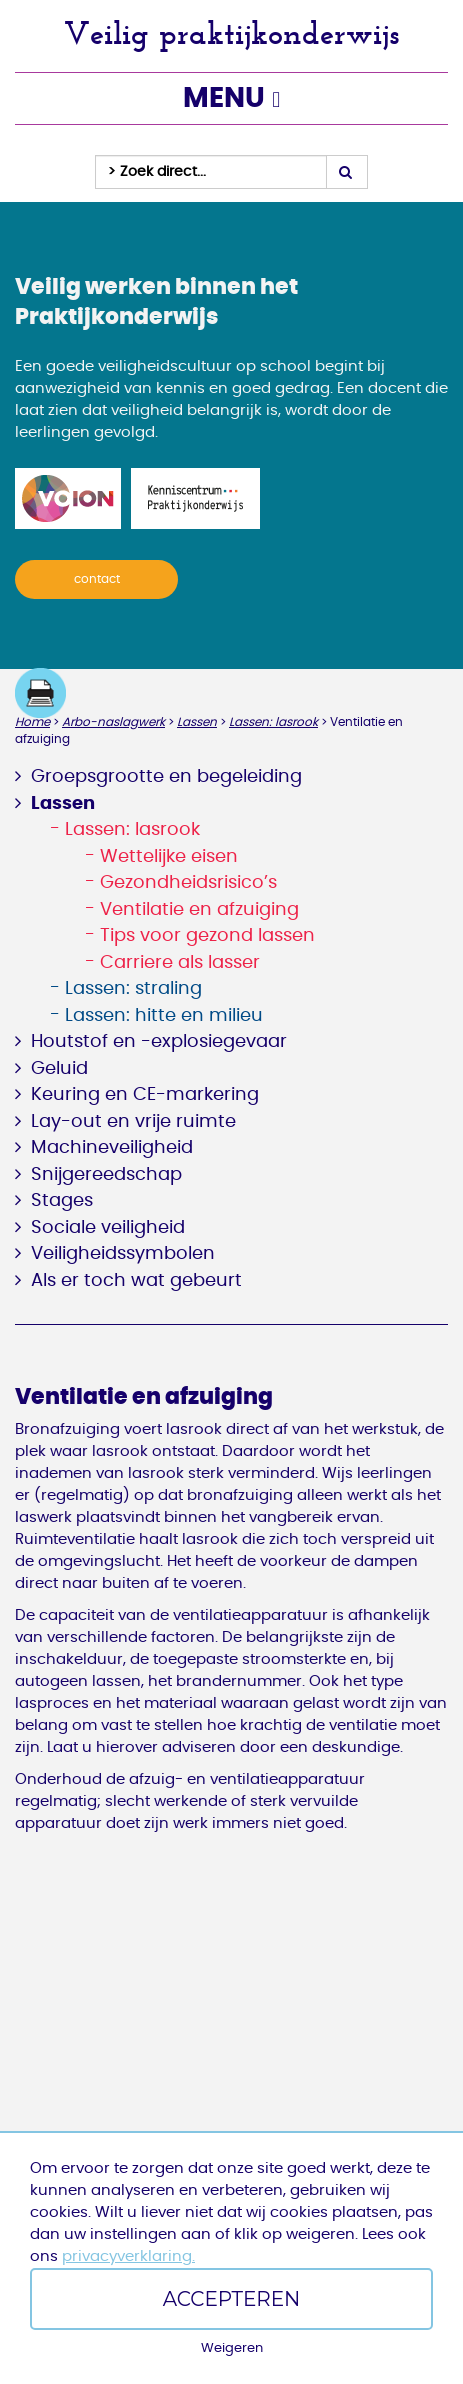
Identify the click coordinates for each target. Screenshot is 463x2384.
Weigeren (232, 2348)
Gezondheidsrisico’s (188, 883)
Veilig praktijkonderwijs (232, 33)
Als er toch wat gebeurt (136, 1281)
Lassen (197, 722)
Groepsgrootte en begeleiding (166, 777)
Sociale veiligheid (108, 1228)
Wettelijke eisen (169, 857)
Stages (62, 1201)
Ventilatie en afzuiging (199, 910)
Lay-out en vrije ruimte (133, 1122)
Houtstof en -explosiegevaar (159, 1042)
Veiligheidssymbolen (123, 1254)
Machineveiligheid (112, 1148)
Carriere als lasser (180, 963)
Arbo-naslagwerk (113, 722)
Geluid (59, 1069)
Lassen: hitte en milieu (164, 1016)
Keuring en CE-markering (145, 1095)
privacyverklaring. (128, 2256)
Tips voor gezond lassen (207, 936)
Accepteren (232, 2299)
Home (32, 722)
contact (97, 579)
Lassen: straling (133, 989)
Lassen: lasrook (273, 722)
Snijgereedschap (106, 1175)
